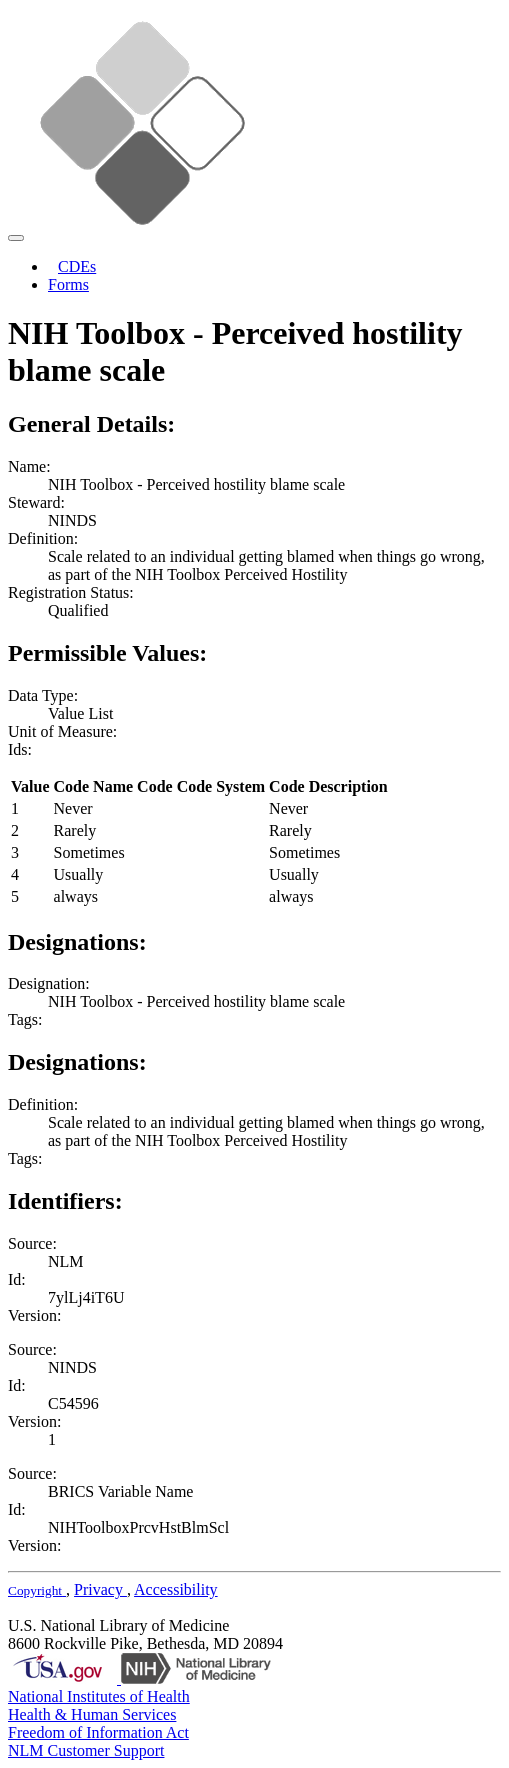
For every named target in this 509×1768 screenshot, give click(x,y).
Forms (68, 284)
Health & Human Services (92, 1714)
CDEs (77, 266)
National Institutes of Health (99, 1696)
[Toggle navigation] (16, 238)
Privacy (100, 1589)
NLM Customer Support (86, 1750)
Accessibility (176, 1589)
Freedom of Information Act (98, 1732)
